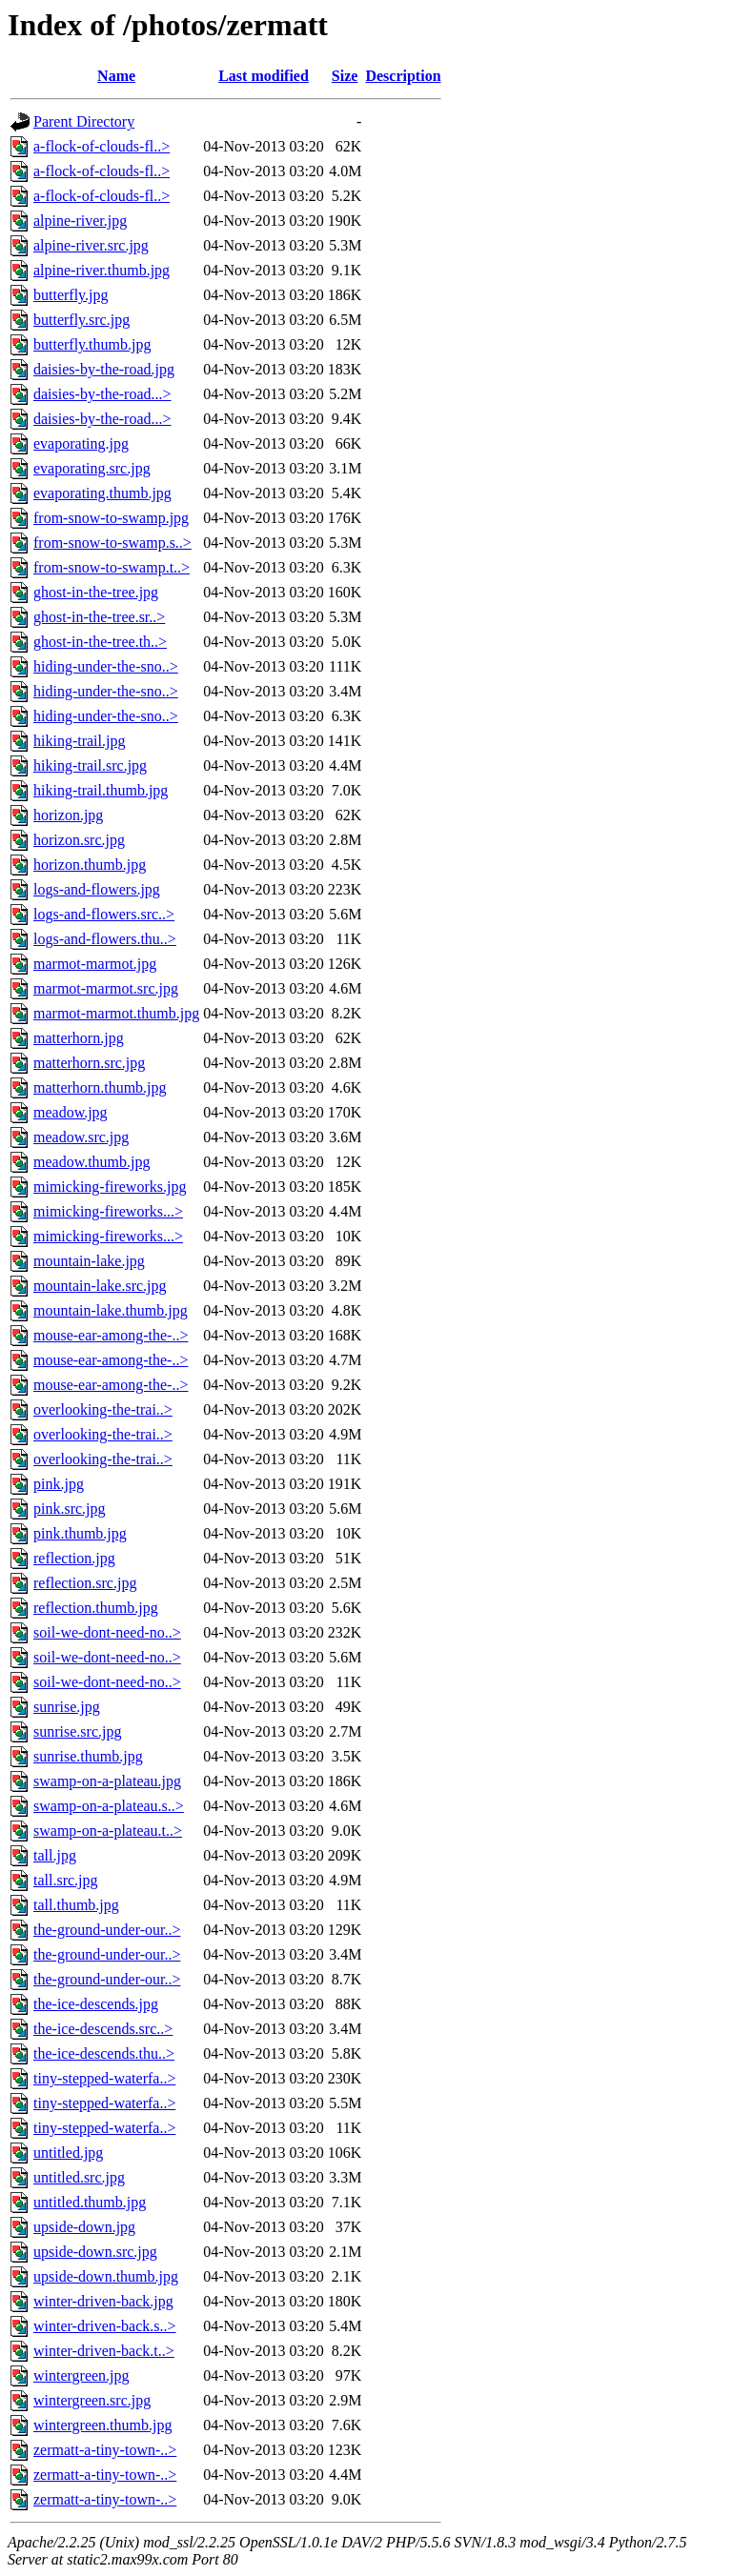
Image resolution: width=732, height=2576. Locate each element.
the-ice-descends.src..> (103, 2029)
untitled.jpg (68, 2152)
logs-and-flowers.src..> (103, 914)
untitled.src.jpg (79, 2177)
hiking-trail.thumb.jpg (100, 790)
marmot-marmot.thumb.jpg (116, 1013)
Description (402, 76)
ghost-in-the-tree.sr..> (99, 617)
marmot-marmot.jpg (94, 964)
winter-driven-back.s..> (104, 2326)
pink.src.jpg (69, 1508)
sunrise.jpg (66, 1707)
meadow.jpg (70, 1112)
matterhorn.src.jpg (89, 1063)
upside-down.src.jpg (95, 2252)
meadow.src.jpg (81, 1137)
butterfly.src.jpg (81, 320)
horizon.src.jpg (79, 840)
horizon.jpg (68, 815)
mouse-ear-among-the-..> (110, 1335)
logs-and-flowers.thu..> (104, 939)
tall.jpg (54, 1855)
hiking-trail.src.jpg (90, 765)
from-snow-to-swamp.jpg (111, 518)
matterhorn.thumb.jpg (100, 1087)
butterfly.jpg (71, 295)
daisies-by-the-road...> (102, 394)
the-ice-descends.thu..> (103, 2053)
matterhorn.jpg (78, 1038)
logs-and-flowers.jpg (96, 889)
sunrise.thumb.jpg (88, 1756)
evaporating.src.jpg (92, 468)
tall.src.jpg (65, 1880)
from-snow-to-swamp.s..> (112, 542)
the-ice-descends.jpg (95, 2004)
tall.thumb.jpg (76, 1905)
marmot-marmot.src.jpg (105, 988)
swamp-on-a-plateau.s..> (108, 1806)
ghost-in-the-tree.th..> (100, 642)
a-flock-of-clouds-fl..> (101, 146)
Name (116, 76)
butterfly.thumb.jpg (92, 344)
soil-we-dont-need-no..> (107, 1632)
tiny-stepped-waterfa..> (104, 2078)
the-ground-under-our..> (106, 1930)
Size (345, 76)
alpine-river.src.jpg (91, 245)
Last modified (263, 76)
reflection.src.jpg (84, 1583)
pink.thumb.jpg (80, 1533)
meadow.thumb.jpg (92, 1162)
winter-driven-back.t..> (103, 2351)
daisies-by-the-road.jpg (103, 369)
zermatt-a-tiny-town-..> (104, 2450)
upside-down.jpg (84, 2227)
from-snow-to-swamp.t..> (111, 567)
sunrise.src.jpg (77, 1731)
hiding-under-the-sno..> (105, 666)
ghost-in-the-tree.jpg (95, 592)
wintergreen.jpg (81, 2375)
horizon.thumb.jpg (89, 864)
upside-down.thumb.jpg (105, 2276)
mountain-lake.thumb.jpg (110, 1310)
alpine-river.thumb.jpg (101, 270)
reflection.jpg (74, 1558)
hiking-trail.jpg (79, 741)
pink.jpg (58, 1484)
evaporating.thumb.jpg (102, 493)
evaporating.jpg (81, 443)
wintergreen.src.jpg (92, 2400)
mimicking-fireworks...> (108, 1211)
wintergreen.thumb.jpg (102, 2425)
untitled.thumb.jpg (89, 2202)
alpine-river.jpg (80, 220)
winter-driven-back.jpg (103, 2301)
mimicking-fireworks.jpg (109, 1186)
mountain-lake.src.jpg (100, 1286)
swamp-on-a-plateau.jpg (107, 1781)
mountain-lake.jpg (89, 1261)
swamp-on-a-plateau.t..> (107, 1830)
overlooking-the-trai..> (103, 1409)
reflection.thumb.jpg (95, 1608)
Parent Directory (83, 121)
